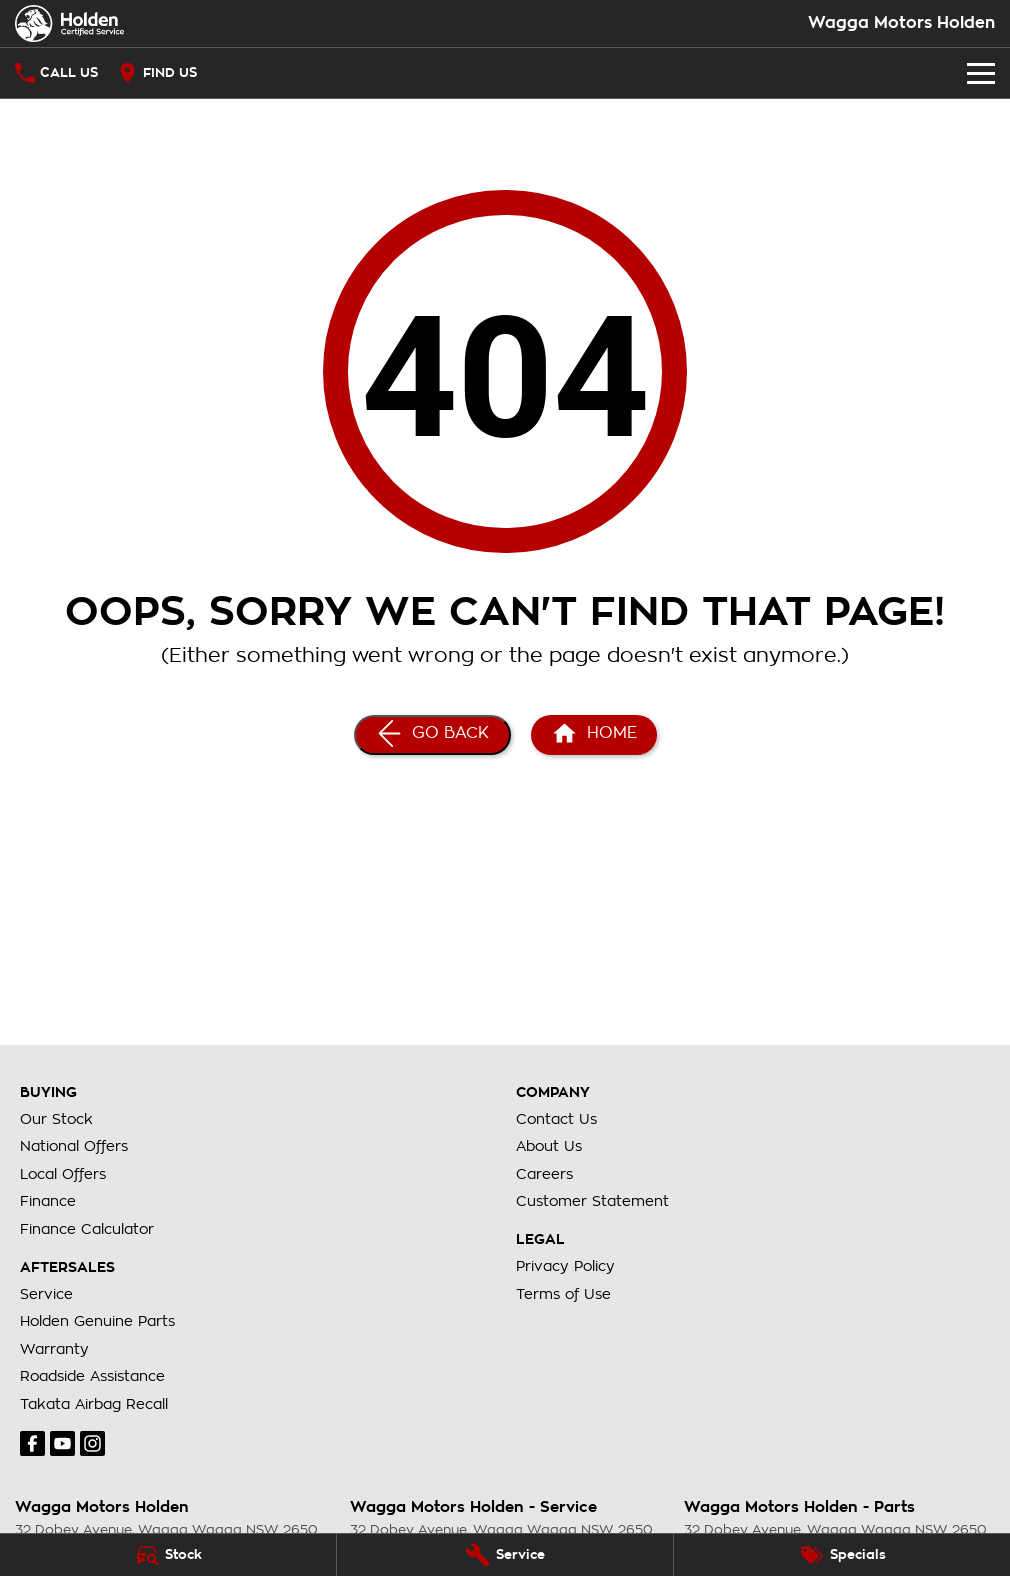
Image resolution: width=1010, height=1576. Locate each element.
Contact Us (556, 1119)
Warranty (54, 1349)
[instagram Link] (92, 1443)
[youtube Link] (62, 1443)
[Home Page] (594, 735)
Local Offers (63, 1174)
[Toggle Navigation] (981, 73)
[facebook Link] (32, 1443)
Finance (48, 1201)
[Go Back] (432, 735)
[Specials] (842, 1555)
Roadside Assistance (92, 1376)
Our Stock (56, 1119)
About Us (549, 1146)
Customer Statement (592, 1201)
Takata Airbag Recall (94, 1404)
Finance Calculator (87, 1229)
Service (46, 1294)
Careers (544, 1174)
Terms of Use (563, 1294)
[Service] (505, 1555)
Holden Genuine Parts (97, 1321)
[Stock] (168, 1555)
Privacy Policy (565, 1266)
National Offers (74, 1146)
